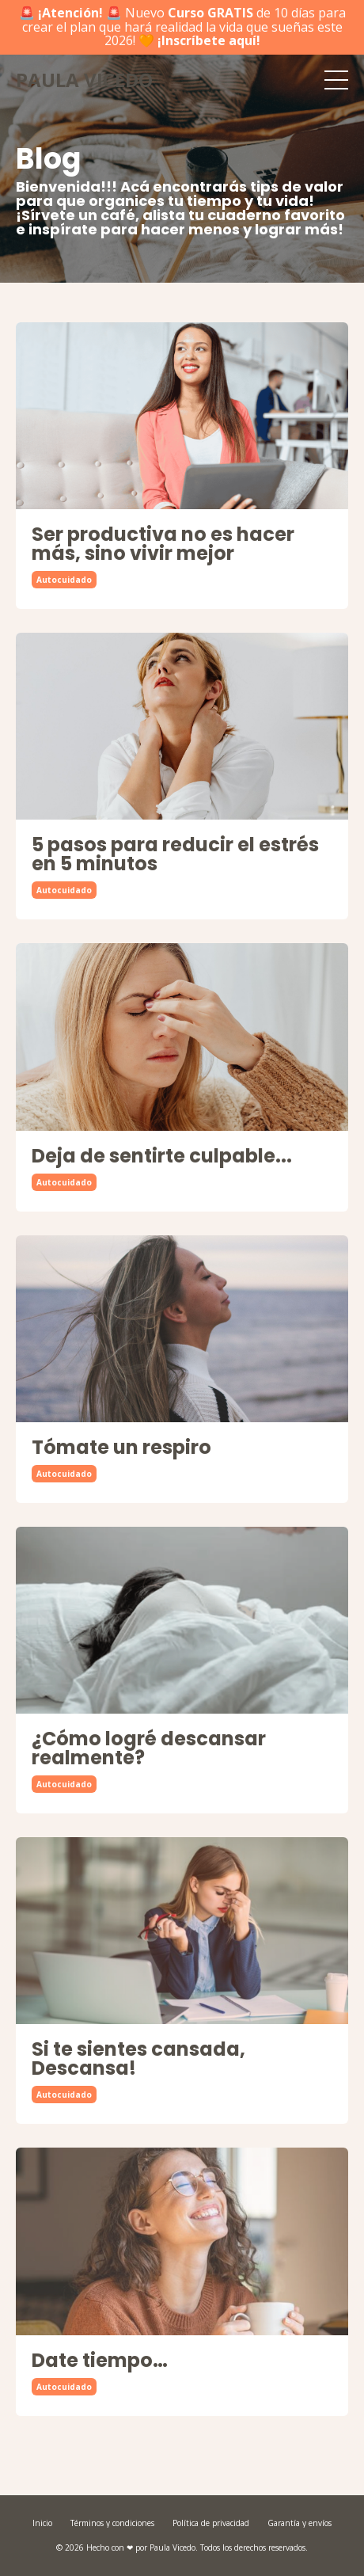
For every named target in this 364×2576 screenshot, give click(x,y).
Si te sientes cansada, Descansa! (138, 2059)
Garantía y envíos (299, 2522)
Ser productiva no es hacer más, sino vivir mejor (163, 544)
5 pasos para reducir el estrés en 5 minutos (175, 854)
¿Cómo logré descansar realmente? (149, 1748)
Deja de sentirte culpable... (162, 1156)
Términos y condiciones (112, 2522)
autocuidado (64, 579)
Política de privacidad (211, 2522)
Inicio (42, 2522)
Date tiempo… (100, 2360)
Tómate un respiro (121, 1447)
